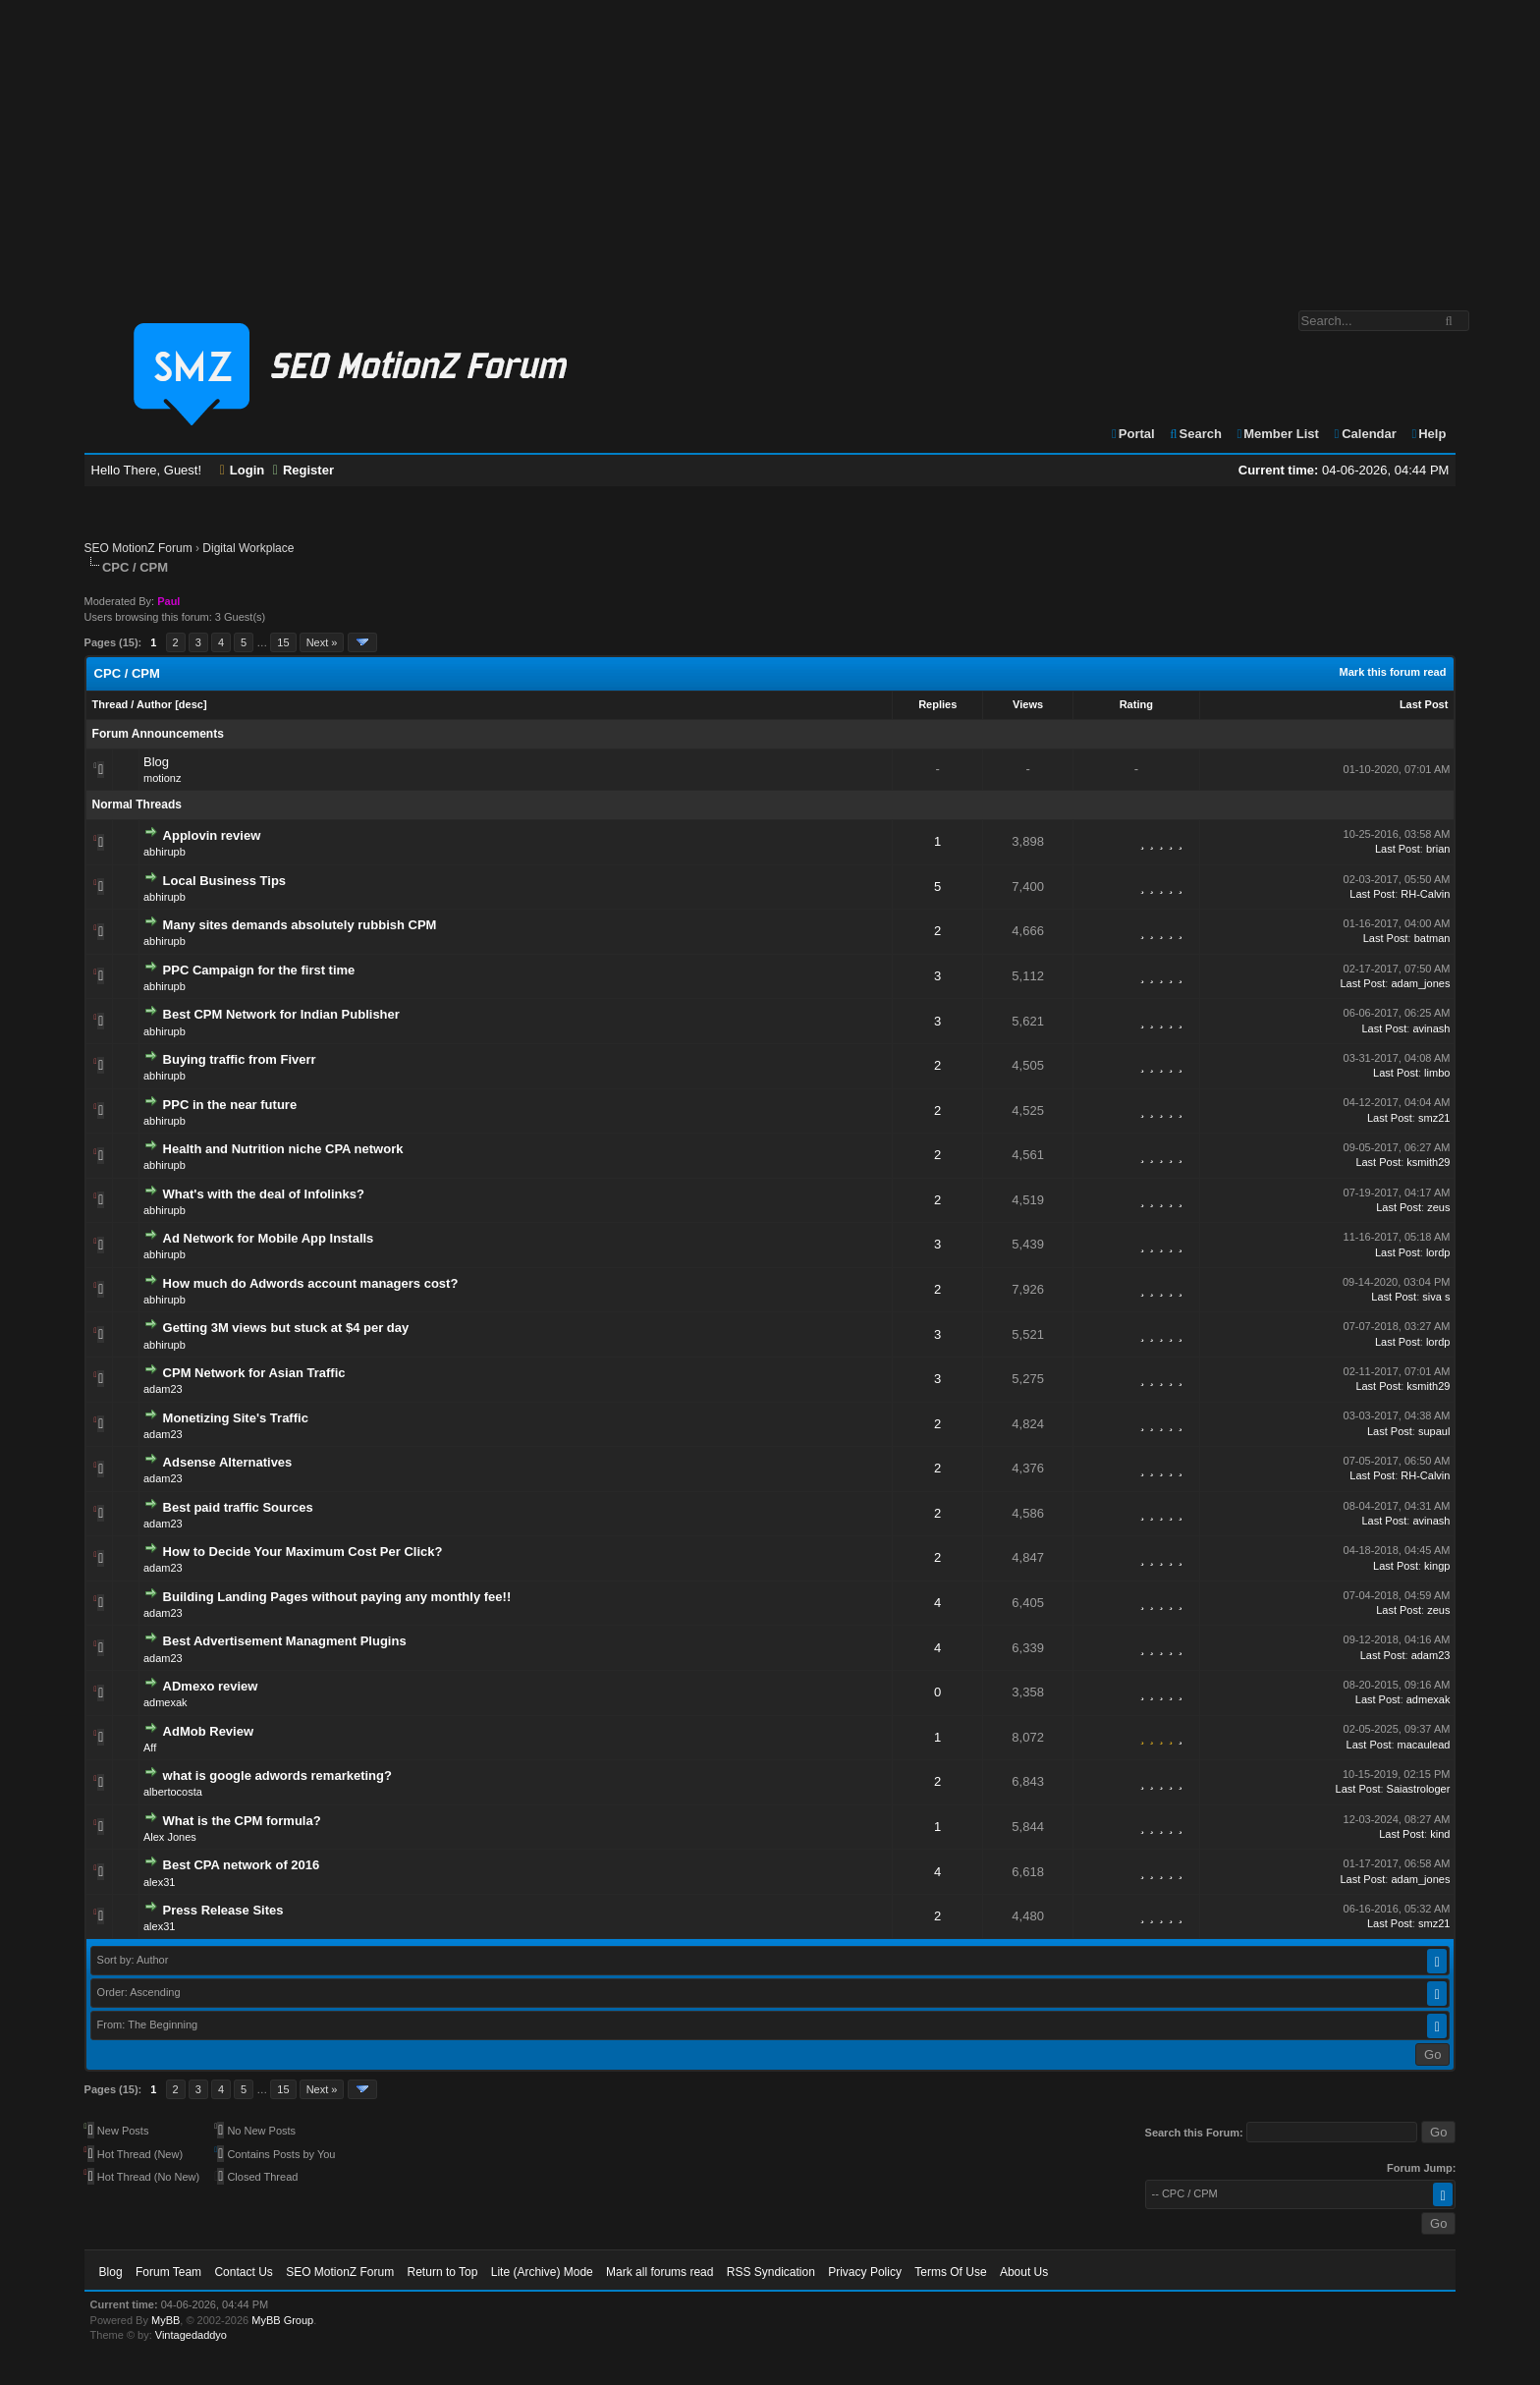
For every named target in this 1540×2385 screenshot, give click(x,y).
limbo (1437, 1073)
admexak (165, 1702)
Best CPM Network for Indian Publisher (281, 1014)
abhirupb (164, 852)
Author (154, 704)
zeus (1438, 1207)
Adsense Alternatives (228, 1462)
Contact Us (243, 2272)
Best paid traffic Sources (238, 1507)
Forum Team (168, 2272)
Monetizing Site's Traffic (235, 1418)
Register (303, 470)
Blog (156, 761)
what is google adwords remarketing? (277, 1775)
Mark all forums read (659, 2272)
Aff (149, 1747)
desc (191, 704)
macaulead (1424, 1744)
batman (1432, 938)
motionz (162, 778)
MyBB (165, 2320)
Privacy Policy (865, 2272)
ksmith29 (1428, 1162)
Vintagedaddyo (191, 2335)
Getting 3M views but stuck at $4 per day (286, 1327)
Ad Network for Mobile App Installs (268, 1238)
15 (283, 642)
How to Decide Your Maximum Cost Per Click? (303, 1551)
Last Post (1424, 704)
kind (1440, 1834)
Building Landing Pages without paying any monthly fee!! (337, 1596)
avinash (1431, 1028)
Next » (322, 642)
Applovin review (212, 835)
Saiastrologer (1419, 1789)
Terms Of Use (950, 2272)
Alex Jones (169, 1837)
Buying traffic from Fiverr (239, 1059)
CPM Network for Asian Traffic (254, 1372)
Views (1028, 704)
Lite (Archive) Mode (542, 2272)
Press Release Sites (223, 1910)
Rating (1136, 704)
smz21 (1434, 1118)
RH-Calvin (1425, 894)
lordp (1438, 1252)
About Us (1024, 2272)
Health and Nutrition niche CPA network (283, 1148)
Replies (937, 704)
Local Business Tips (224, 880)
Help (1427, 433)
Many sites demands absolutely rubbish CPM (300, 924)
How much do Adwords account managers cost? (311, 1283)
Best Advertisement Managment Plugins (285, 1641)
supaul (1434, 1431)
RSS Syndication (771, 2272)
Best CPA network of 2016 (241, 1865)
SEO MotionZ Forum (138, 548)
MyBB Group (282, 2320)
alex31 (159, 1882)
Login (242, 470)
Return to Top (443, 2272)
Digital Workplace (248, 548)
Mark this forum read (1393, 672)
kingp (1437, 1566)
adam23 (163, 1389)
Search (1195, 433)
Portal (1132, 433)
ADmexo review (210, 1686)
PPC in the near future (230, 1104)
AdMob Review (208, 1731)
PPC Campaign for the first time (259, 970)
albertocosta (172, 1792)
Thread (110, 704)
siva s (1436, 1297)
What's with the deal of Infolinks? (263, 1194)
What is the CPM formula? (242, 1820)
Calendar (1364, 433)
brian (1438, 849)
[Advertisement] (770, 145)
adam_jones (1420, 983)
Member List (1277, 433)
